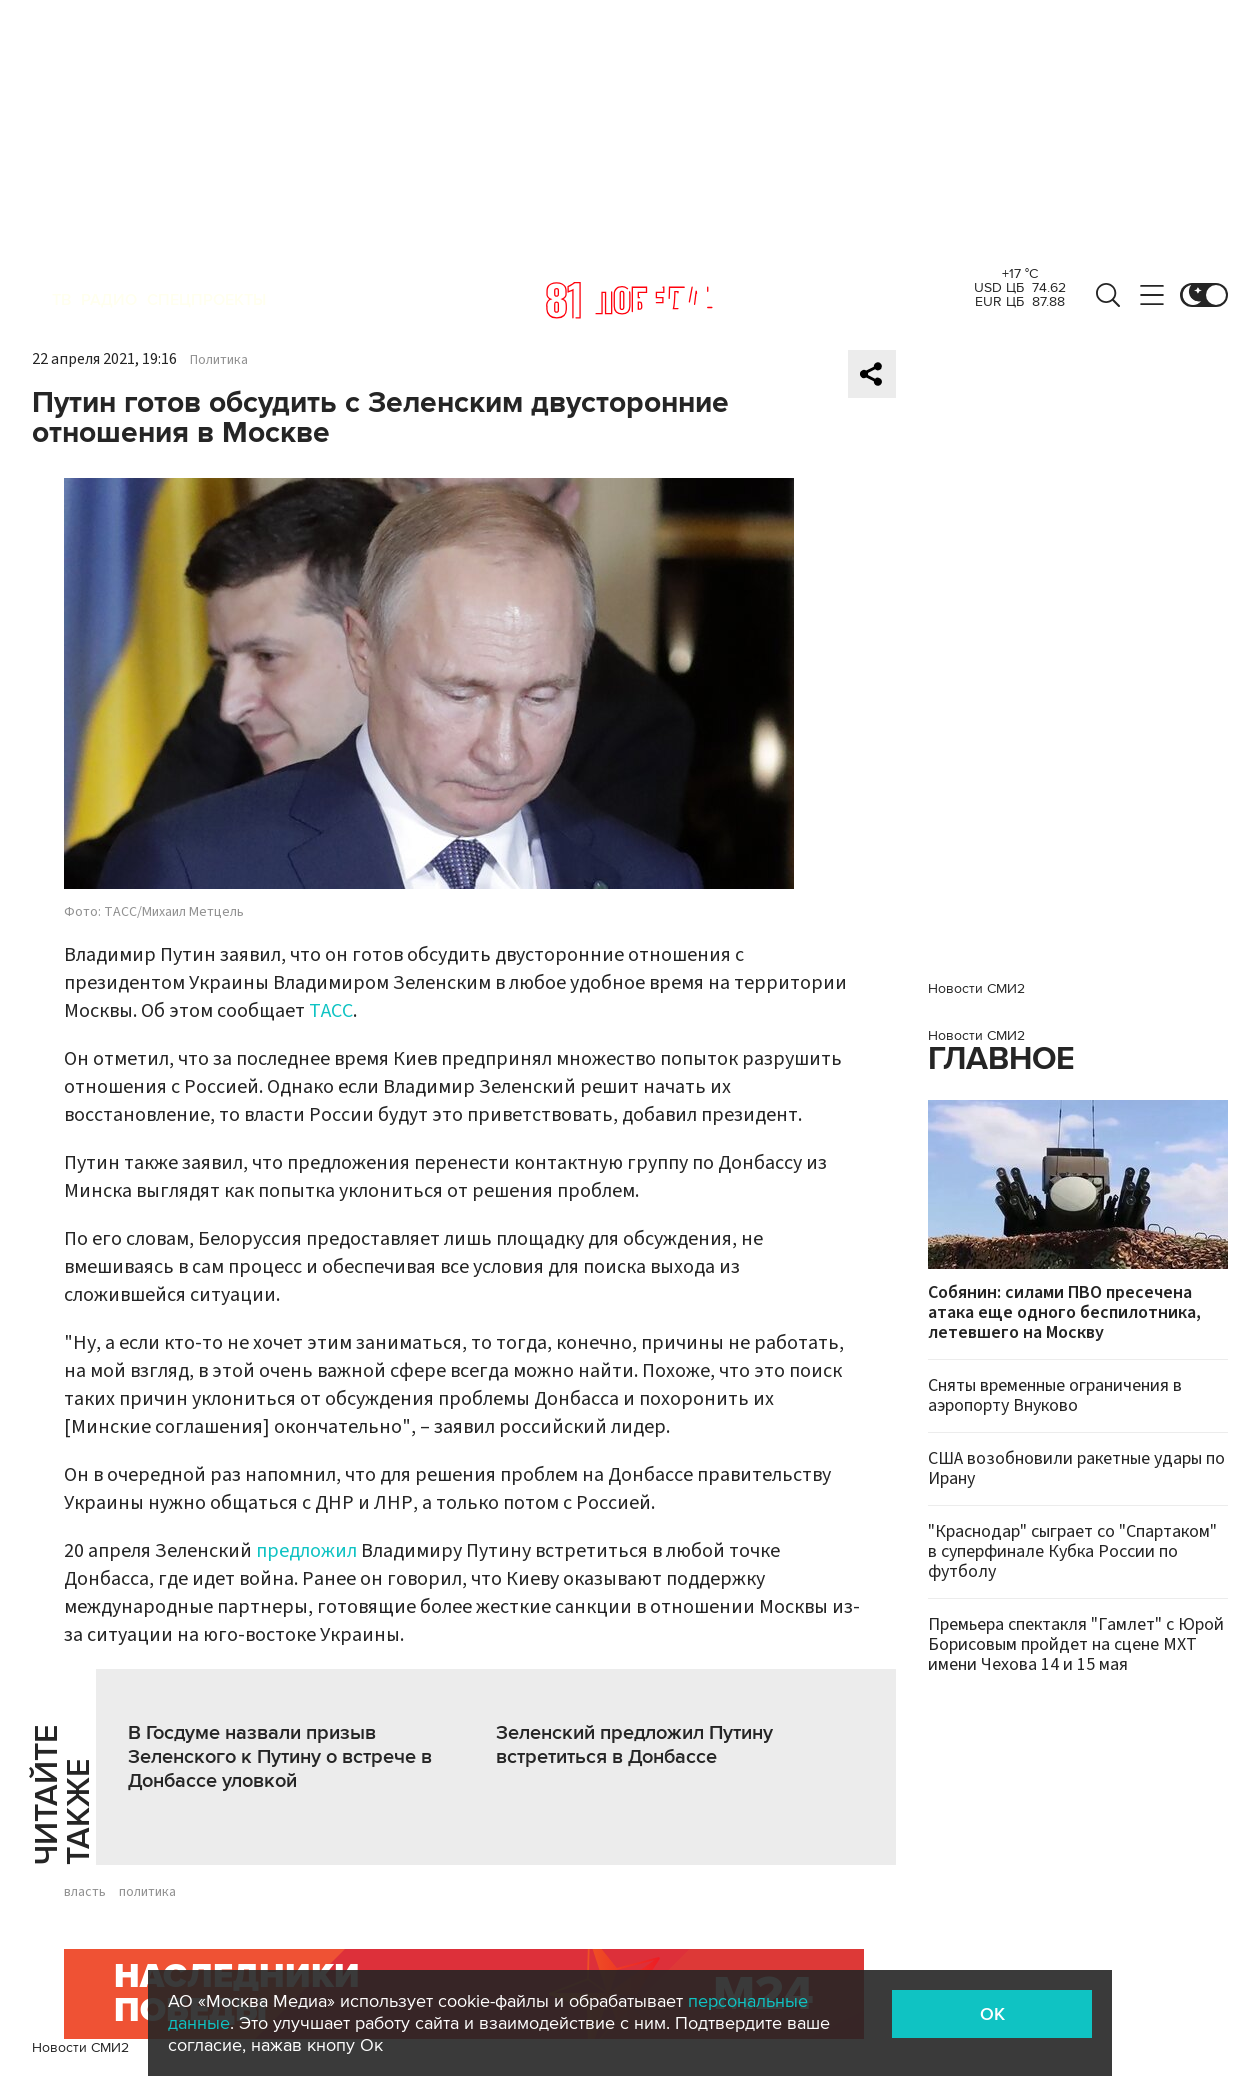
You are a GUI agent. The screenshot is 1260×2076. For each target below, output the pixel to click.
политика (147, 1892)
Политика (219, 360)
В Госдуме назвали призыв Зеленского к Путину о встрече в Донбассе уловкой (280, 1757)
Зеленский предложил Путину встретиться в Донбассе (634, 1745)
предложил (306, 1551)
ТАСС (331, 1011)
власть (85, 1892)
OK (992, 2014)
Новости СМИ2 (80, 2047)
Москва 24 (630, 300)
